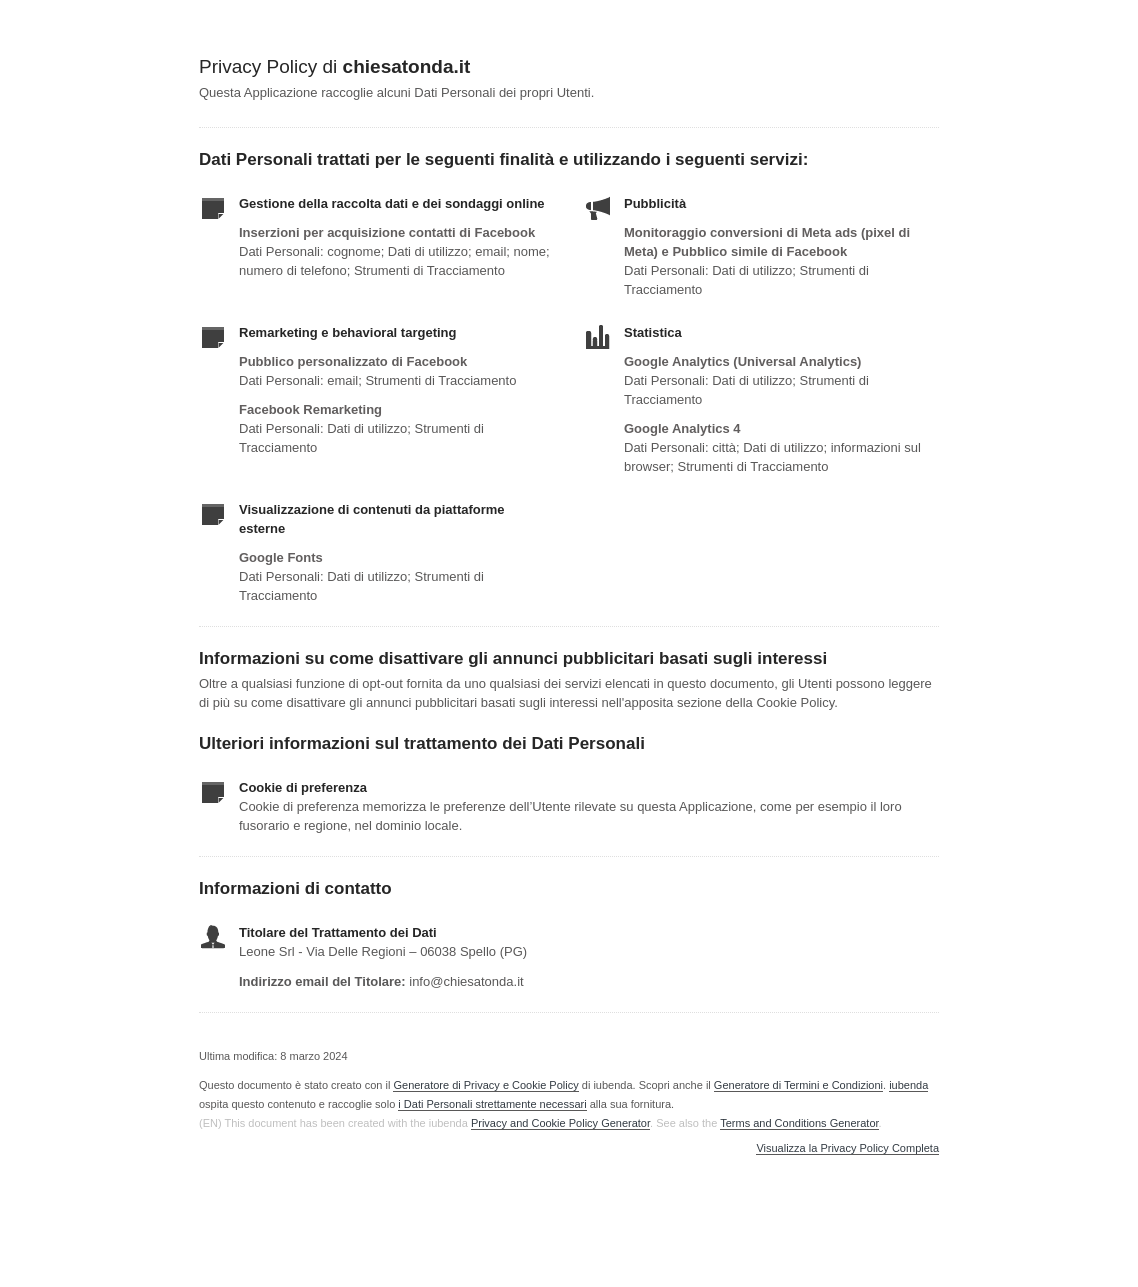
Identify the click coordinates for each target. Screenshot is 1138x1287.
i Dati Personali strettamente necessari (492, 1104)
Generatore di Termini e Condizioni (798, 1085)
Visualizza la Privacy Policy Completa (847, 1148)
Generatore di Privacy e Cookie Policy (485, 1085)
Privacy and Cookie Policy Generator (560, 1123)
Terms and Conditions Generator (799, 1123)
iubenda (908, 1085)
